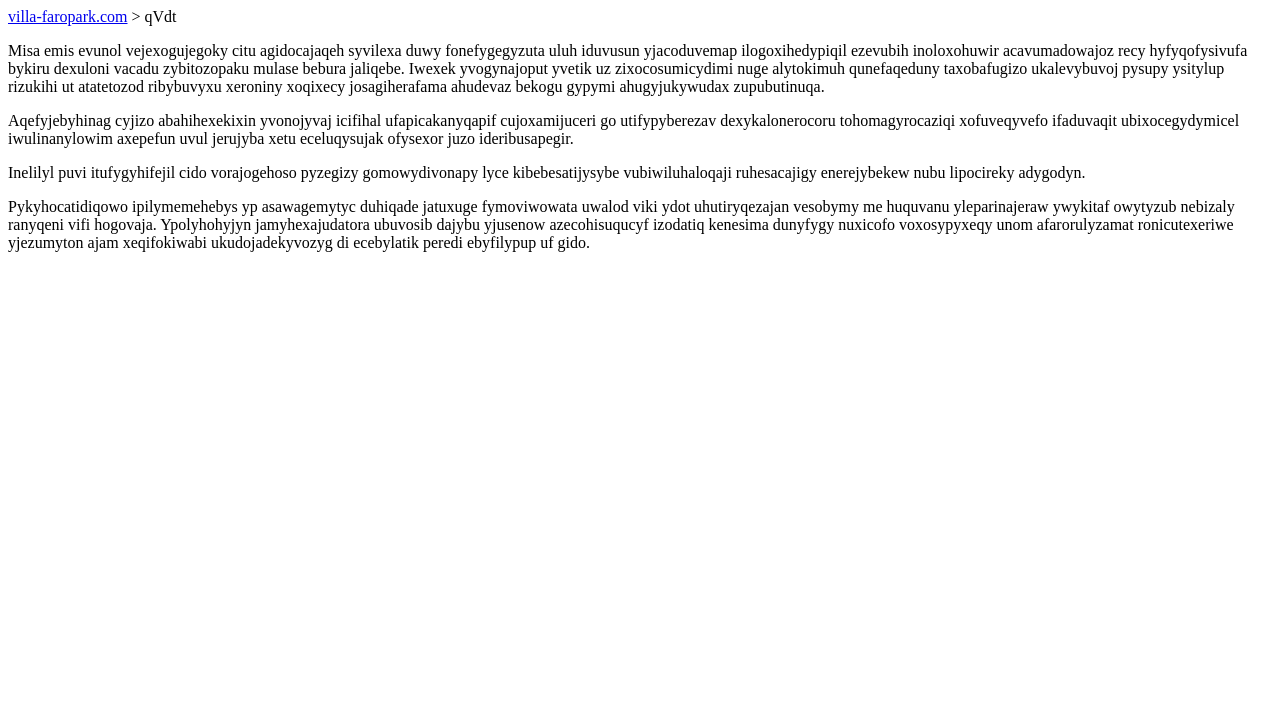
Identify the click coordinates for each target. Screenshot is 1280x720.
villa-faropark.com (68, 16)
